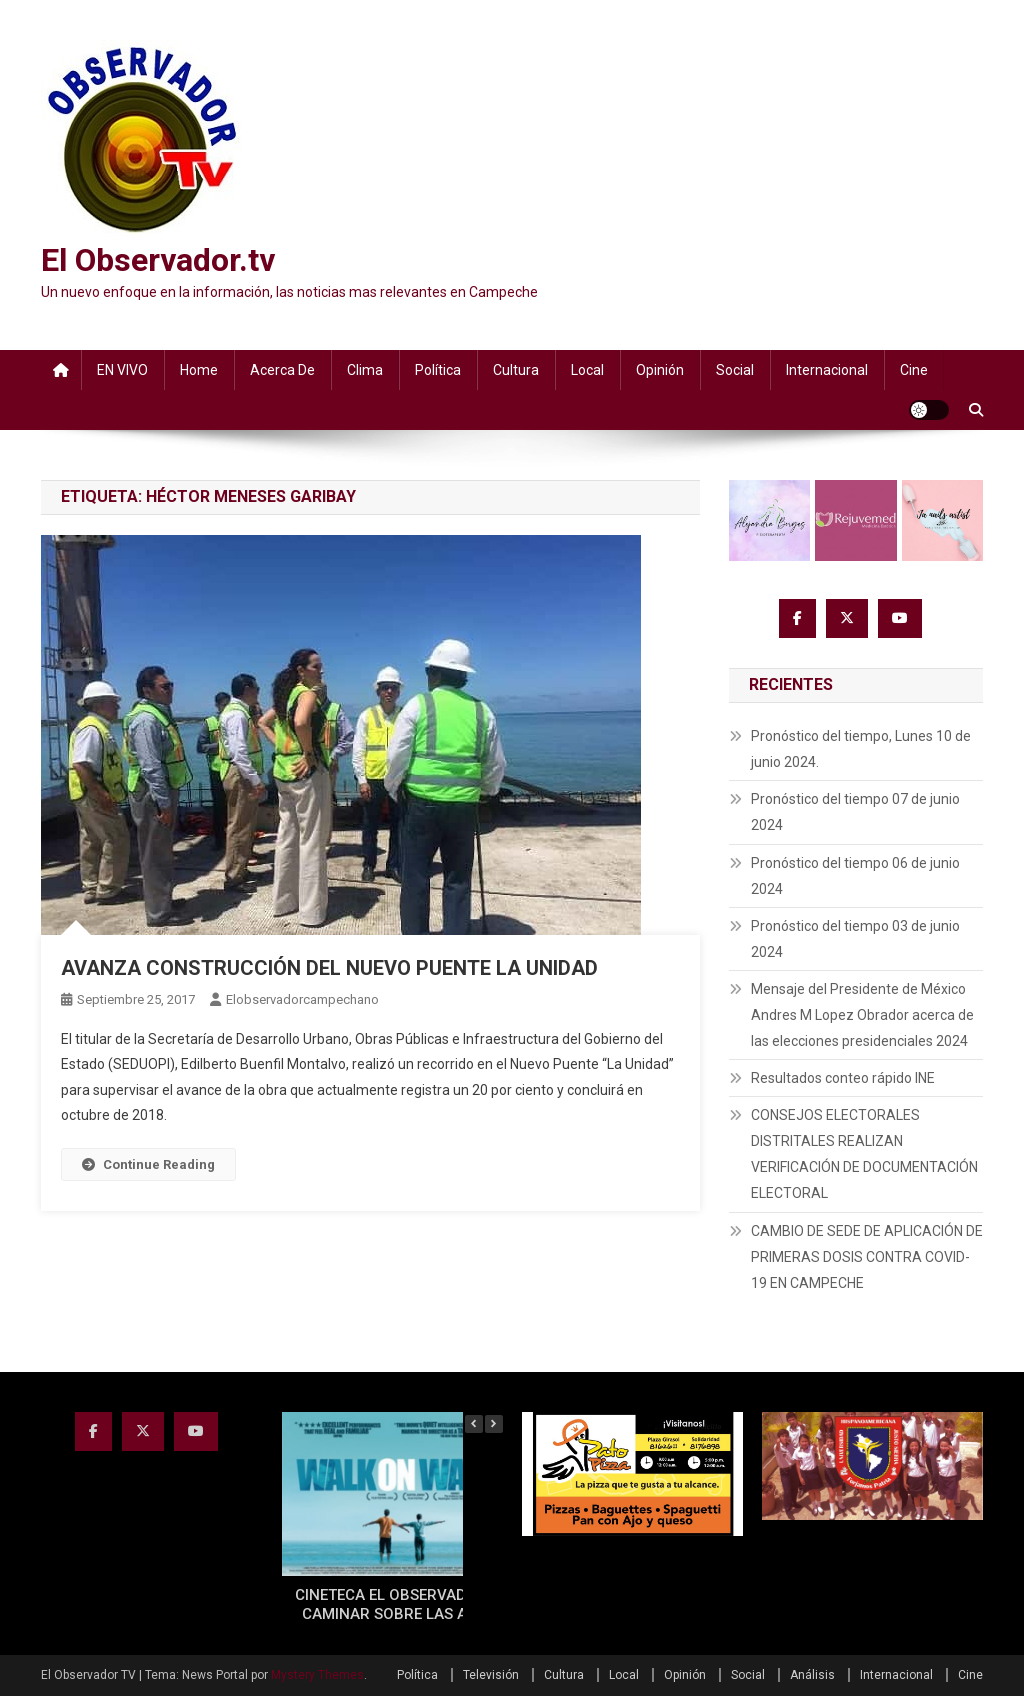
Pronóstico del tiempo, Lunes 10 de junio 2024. (861, 749)
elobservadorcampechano (302, 999)
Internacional (827, 370)
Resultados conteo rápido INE (843, 1078)
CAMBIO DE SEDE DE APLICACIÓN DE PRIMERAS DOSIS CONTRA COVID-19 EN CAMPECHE (867, 1257)
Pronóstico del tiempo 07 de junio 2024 (855, 812)
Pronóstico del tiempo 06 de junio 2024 (855, 876)
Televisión (491, 1675)
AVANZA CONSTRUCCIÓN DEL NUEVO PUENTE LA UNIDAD (329, 968)
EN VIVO (122, 370)
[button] (494, 1424)
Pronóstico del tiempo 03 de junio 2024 (855, 939)
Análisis (812, 1675)
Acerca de (282, 370)
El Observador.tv (158, 260)
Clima (365, 370)
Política (438, 370)
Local (587, 370)
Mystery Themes (317, 1675)
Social (735, 370)
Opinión (660, 370)
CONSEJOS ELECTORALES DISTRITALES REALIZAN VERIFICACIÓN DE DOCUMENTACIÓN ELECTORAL (864, 1154)
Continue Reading (148, 1164)
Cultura (516, 370)
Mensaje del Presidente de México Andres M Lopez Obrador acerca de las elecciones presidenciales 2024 (862, 1015)
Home (199, 370)
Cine (914, 370)
